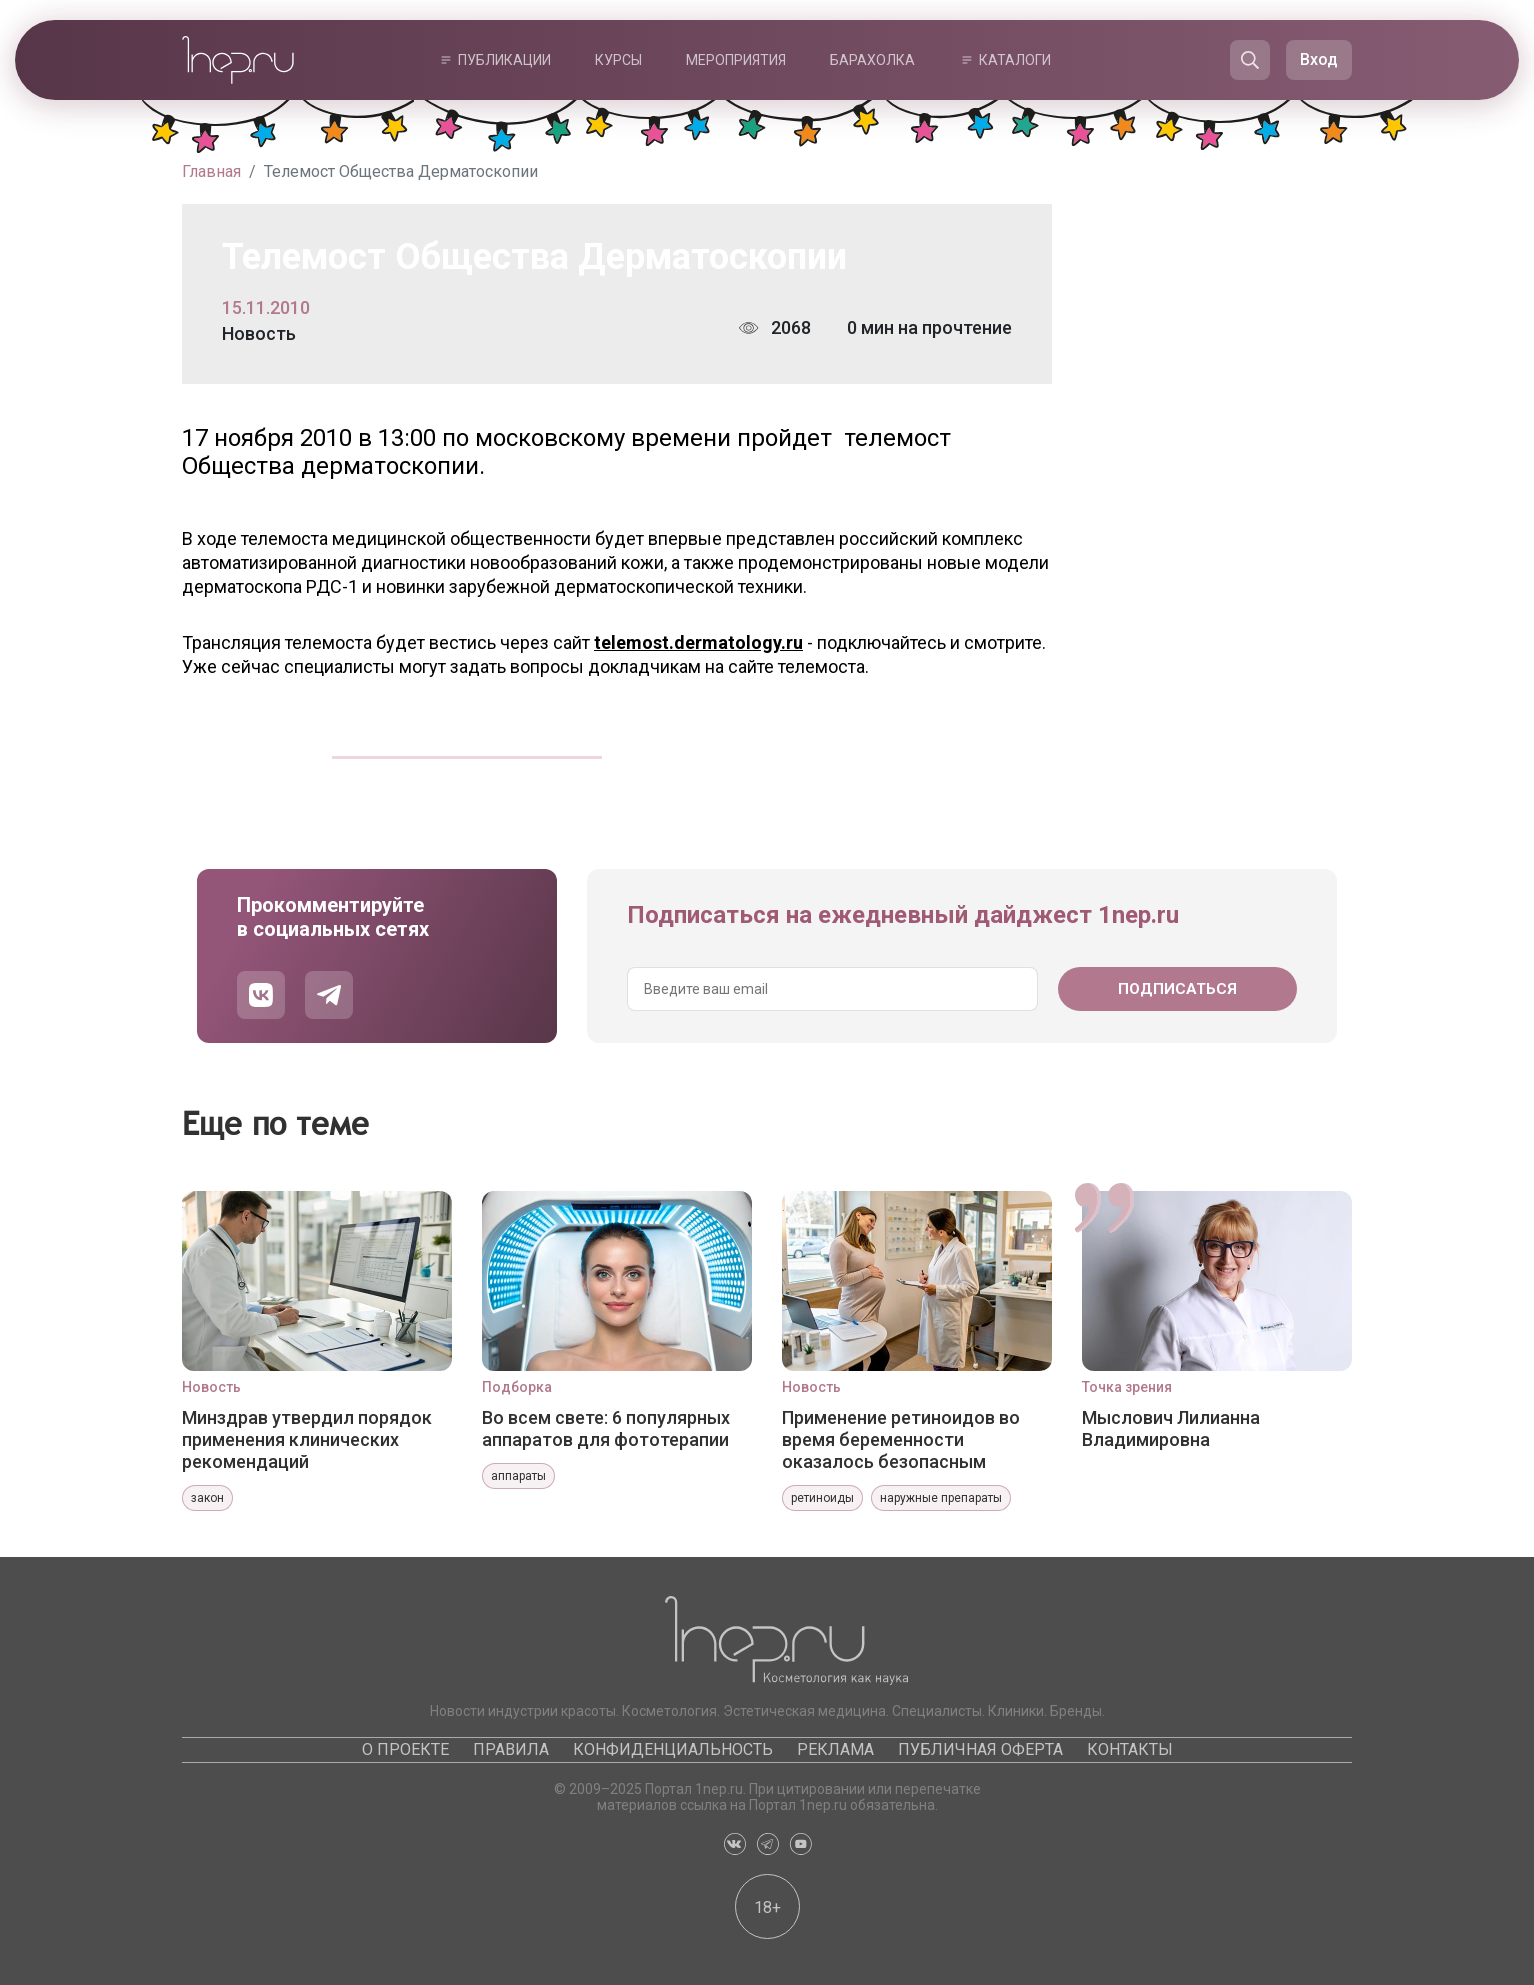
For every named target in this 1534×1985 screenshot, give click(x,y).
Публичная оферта (980, 1749)
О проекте (405, 1749)
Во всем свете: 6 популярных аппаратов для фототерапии (606, 1428)
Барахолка (872, 60)
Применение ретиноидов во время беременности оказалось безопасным (901, 1439)
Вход (1319, 59)
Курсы (618, 60)
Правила (511, 1749)
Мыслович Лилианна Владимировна (1171, 1428)
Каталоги (1015, 60)
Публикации (504, 60)
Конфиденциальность (673, 1749)
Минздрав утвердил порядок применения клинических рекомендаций (307, 1439)
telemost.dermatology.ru (698, 642)
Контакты (1130, 1749)
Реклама (835, 1749)
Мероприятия (736, 60)
